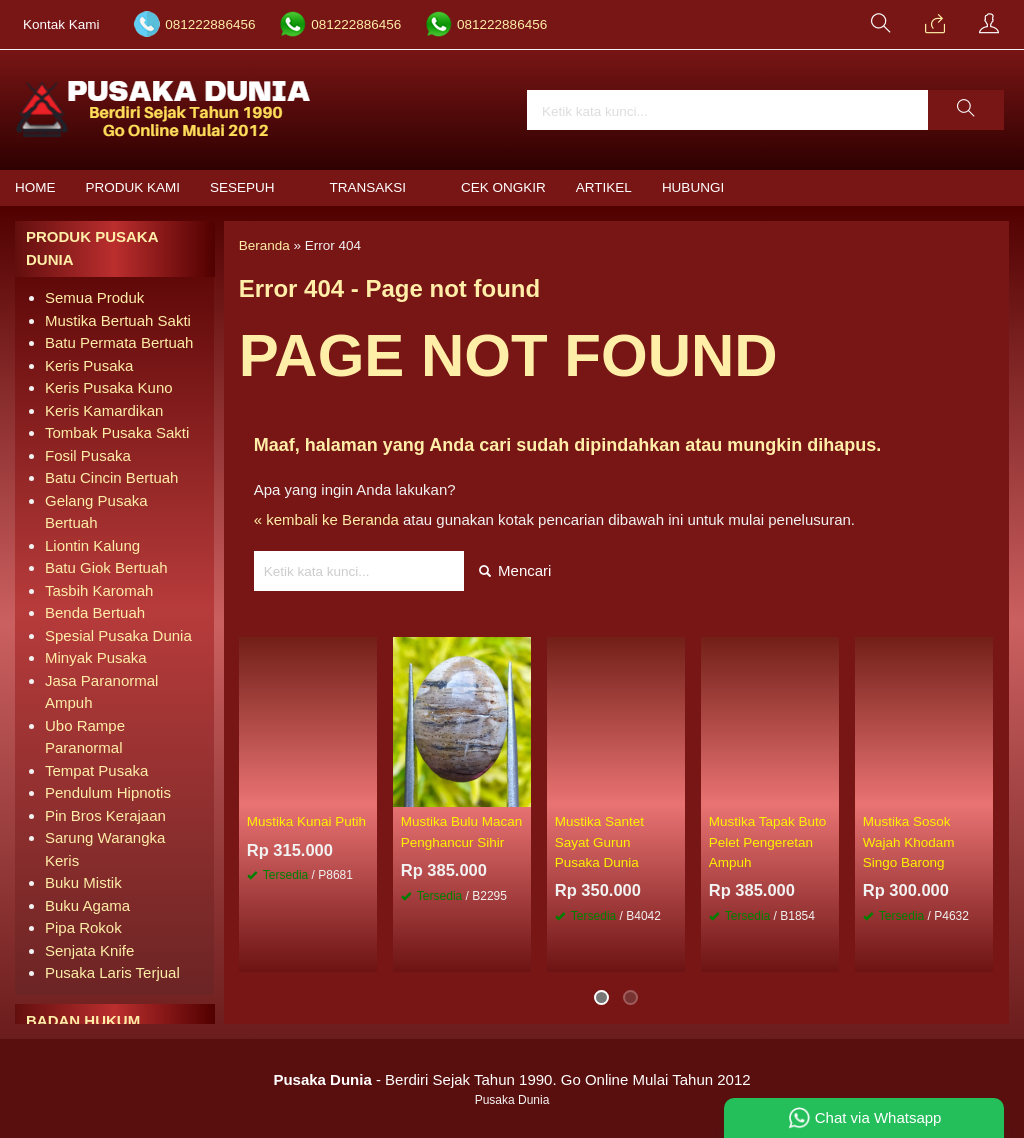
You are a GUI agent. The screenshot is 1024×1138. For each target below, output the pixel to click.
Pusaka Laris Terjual (112, 972)
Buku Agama (87, 905)
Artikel (604, 187)
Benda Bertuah (95, 612)
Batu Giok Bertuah (106, 567)
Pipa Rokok (83, 927)
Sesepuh (242, 187)
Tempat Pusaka (96, 770)
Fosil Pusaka (88, 455)
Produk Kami (133, 187)
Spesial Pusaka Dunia (118, 635)
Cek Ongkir (503, 187)
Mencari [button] (515, 570)
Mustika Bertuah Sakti (118, 320)
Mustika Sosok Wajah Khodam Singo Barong (909, 842)
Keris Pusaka (89, 365)
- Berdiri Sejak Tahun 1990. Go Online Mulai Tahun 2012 (511, 1079)
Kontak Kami (61, 24)
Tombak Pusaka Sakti (117, 432)
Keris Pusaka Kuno (109, 387)
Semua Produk (94, 297)
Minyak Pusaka (96, 657)
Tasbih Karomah (99, 590)
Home (35, 187)
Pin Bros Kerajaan (105, 815)
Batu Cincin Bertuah (111, 477)
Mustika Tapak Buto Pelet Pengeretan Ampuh (768, 842)
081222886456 (210, 24)
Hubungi (693, 187)
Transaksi (368, 187)
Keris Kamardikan (104, 410)
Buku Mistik (83, 882)
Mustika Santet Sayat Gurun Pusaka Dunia (599, 842)
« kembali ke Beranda (326, 519)
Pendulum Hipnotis (108, 792)
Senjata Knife (89, 950)
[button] (966, 110)
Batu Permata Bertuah (119, 342)
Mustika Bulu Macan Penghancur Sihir (462, 831)
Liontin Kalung (92, 545)
